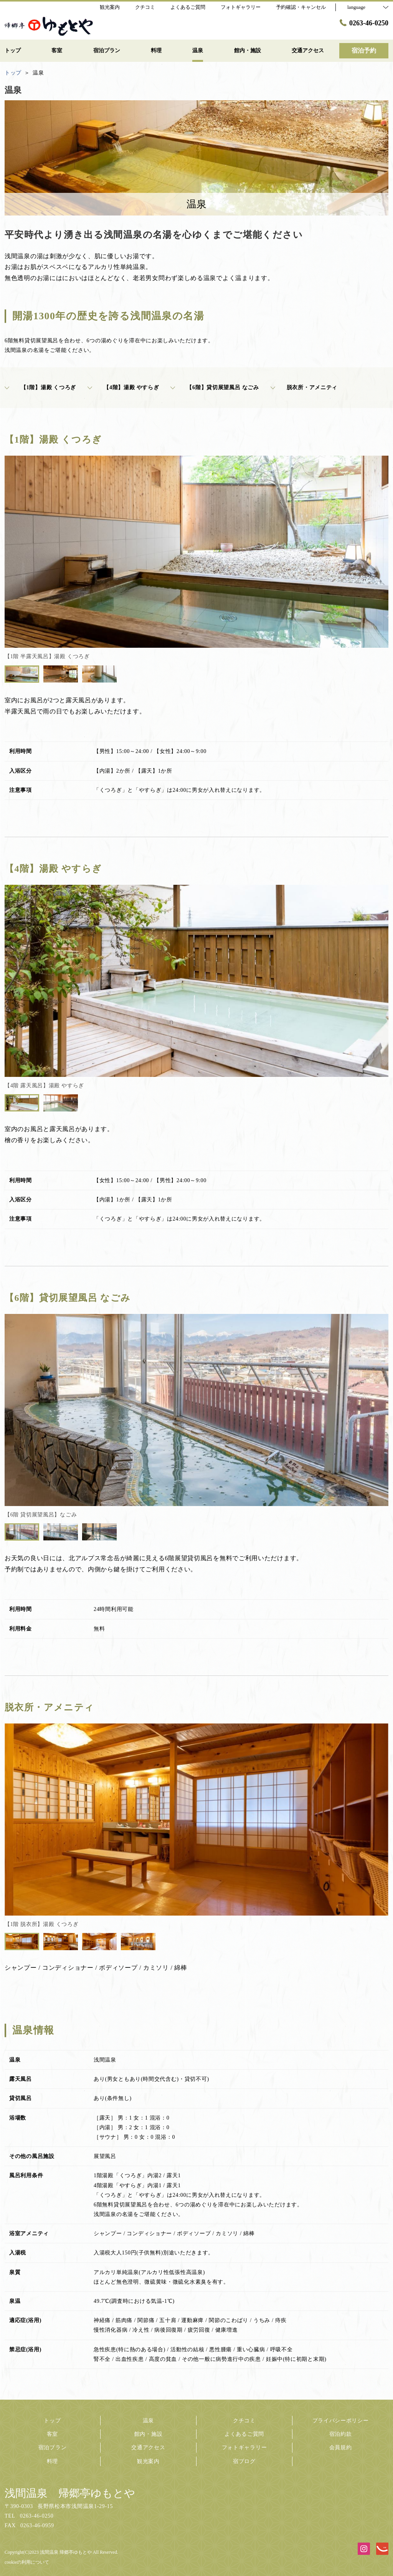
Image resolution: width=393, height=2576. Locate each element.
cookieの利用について (27, 2562)
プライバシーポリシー (340, 2420)
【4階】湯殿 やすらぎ (123, 388)
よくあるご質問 (244, 2434)
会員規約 (340, 2447)
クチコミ (244, 2420)
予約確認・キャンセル (301, 7)
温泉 (148, 2420)
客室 (52, 2434)
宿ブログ (244, 2461)
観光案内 (148, 2461)
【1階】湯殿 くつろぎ (40, 388)
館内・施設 (148, 2434)
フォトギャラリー (244, 2447)
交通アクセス (148, 2447)
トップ (52, 2420)
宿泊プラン (52, 2447)
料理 (52, 2461)
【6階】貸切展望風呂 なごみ (214, 388)
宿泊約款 (340, 2434)
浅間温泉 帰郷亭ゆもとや (70, 2493)
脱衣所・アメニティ (304, 388)
